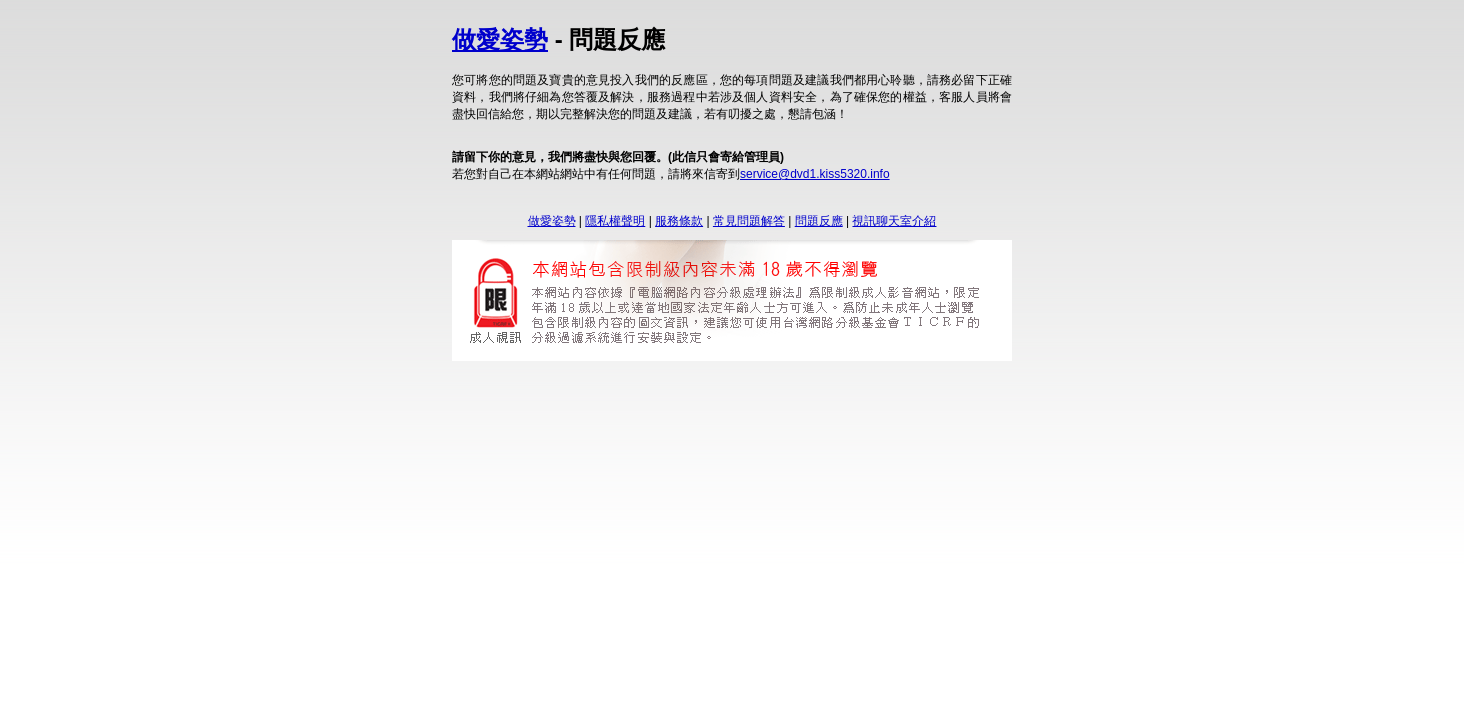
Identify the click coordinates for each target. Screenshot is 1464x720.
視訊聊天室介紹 (894, 221)
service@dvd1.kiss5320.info (815, 174)
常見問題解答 (749, 221)
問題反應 (819, 221)
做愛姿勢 (500, 39)
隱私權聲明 (615, 221)
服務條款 (679, 221)
